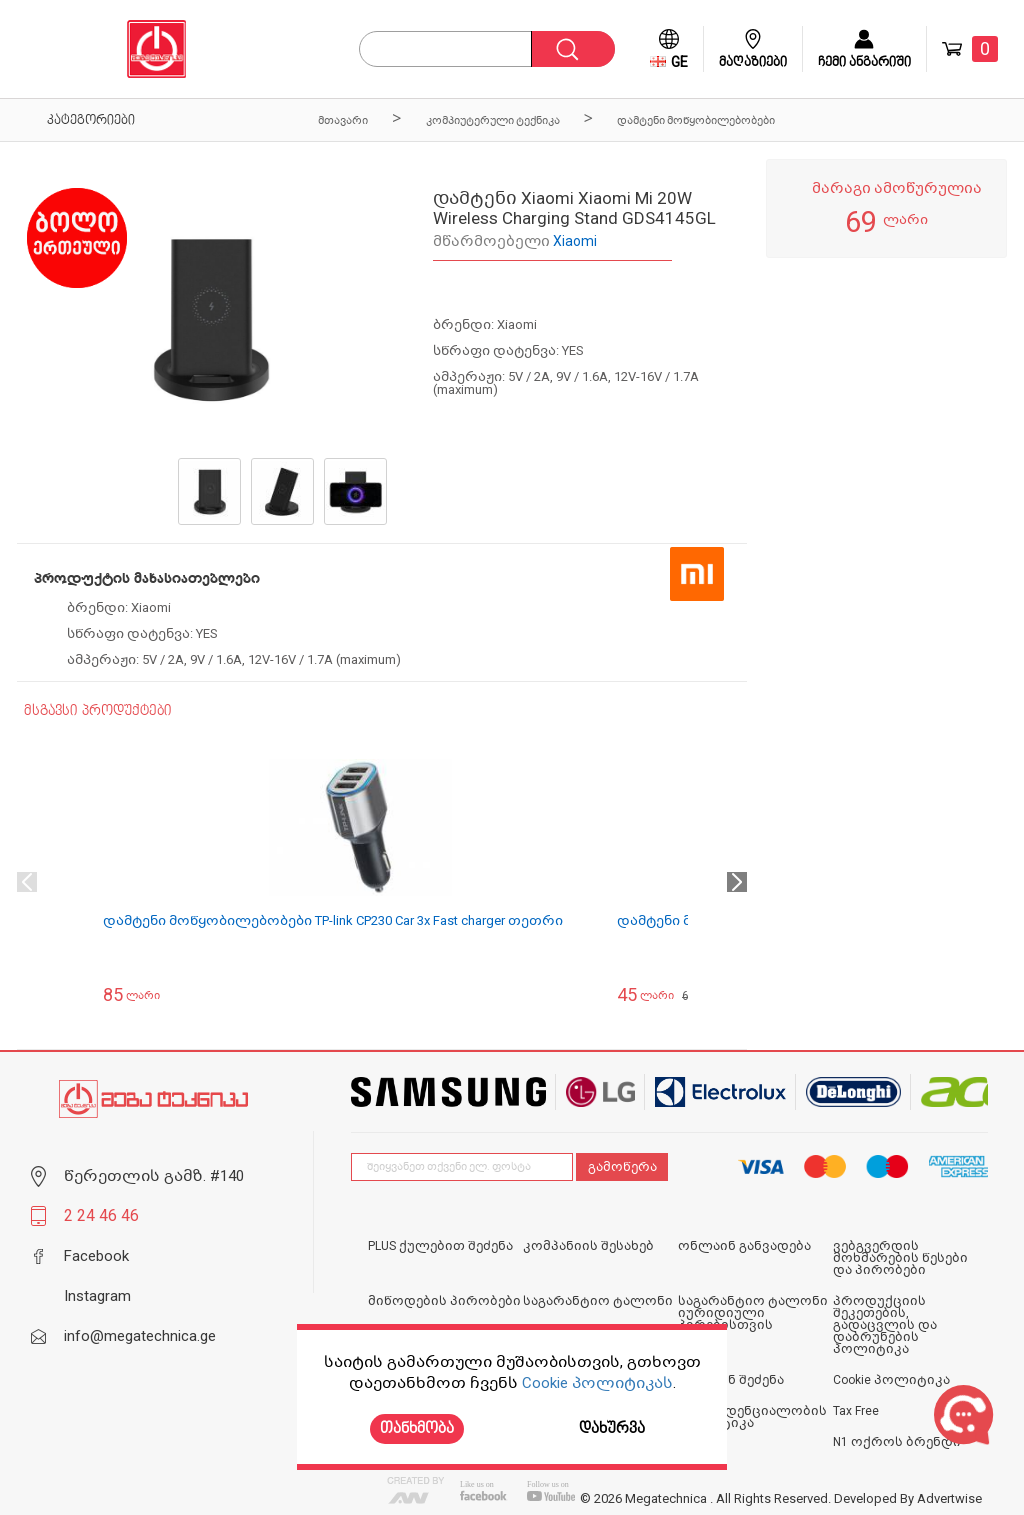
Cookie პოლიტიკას (597, 1383)
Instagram (97, 1296)
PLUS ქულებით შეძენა (440, 1246)
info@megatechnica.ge (140, 1336)
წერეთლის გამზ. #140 (154, 1176)
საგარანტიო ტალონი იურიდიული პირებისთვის (753, 1313)
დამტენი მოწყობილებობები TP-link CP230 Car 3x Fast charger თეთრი (333, 920)
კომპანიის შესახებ (588, 1246)
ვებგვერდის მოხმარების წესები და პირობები (900, 1258)
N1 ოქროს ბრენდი (897, 1442)
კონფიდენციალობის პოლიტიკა (752, 1417)
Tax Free (856, 1411)
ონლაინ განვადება (744, 1246)
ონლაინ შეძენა (731, 1380)
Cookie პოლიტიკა (891, 1380)
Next (737, 882)
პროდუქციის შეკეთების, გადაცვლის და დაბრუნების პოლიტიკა (885, 1325)
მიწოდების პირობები (444, 1301)
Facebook (96, 1256)
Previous (27, 882)
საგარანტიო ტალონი (598, 1301)
